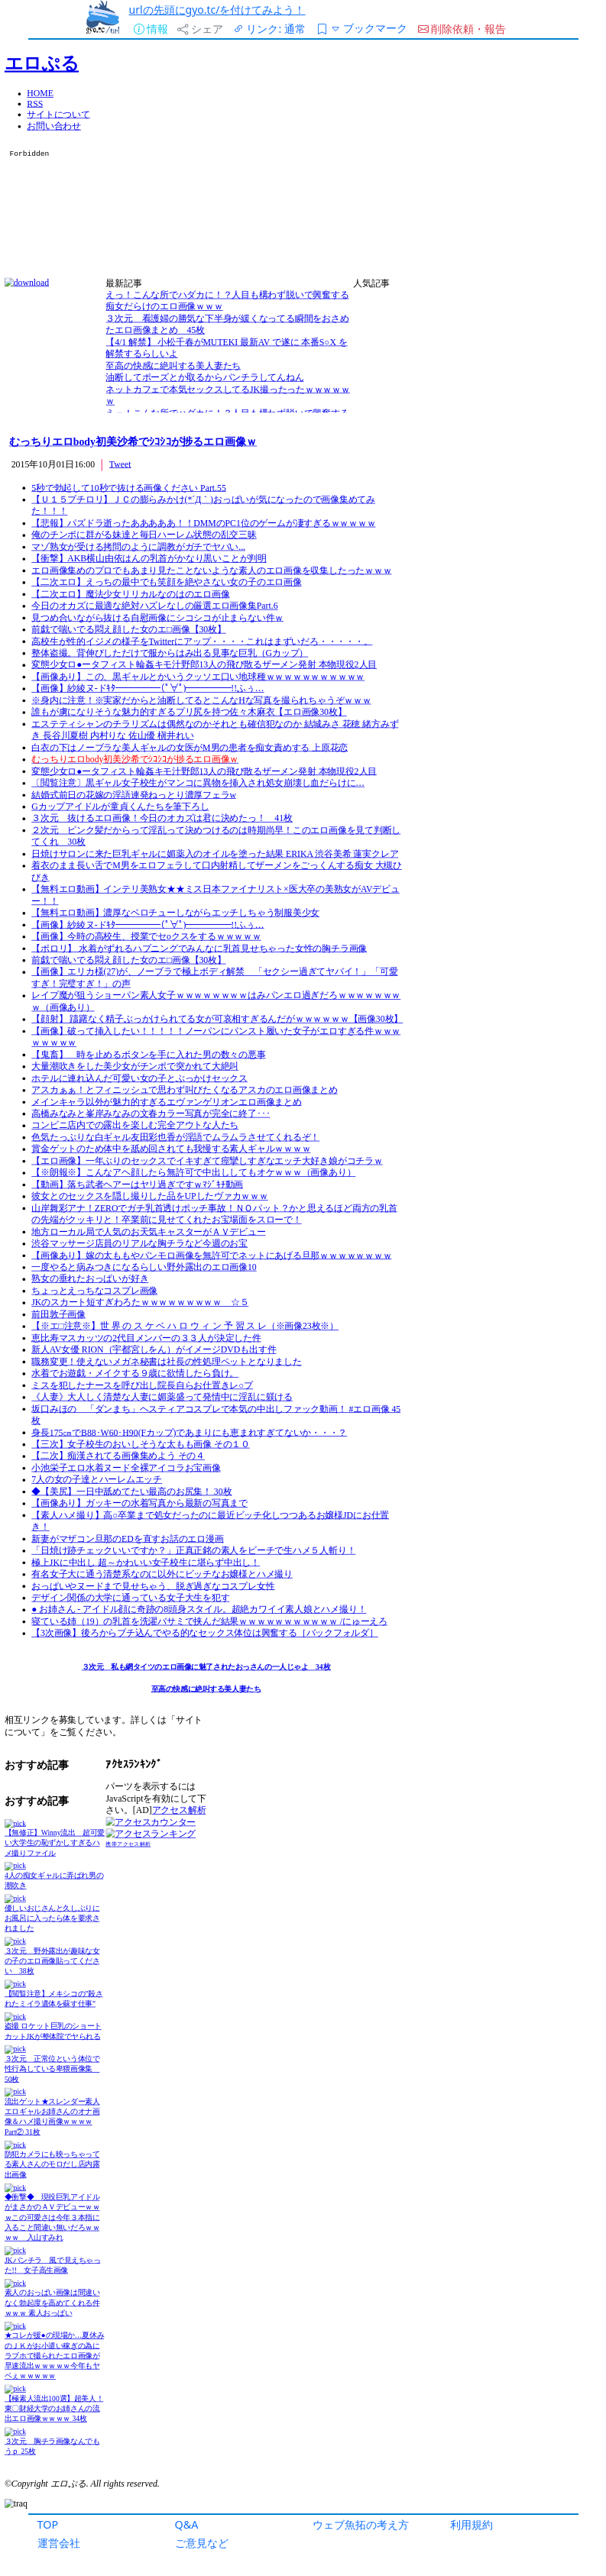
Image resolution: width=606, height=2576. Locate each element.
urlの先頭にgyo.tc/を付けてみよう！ (217, 9)
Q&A (187, 2524)
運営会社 (58, 2543)
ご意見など (201, 2543)
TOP (48, 2524)
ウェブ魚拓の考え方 (361, 2524)
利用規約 (471, 2524)
